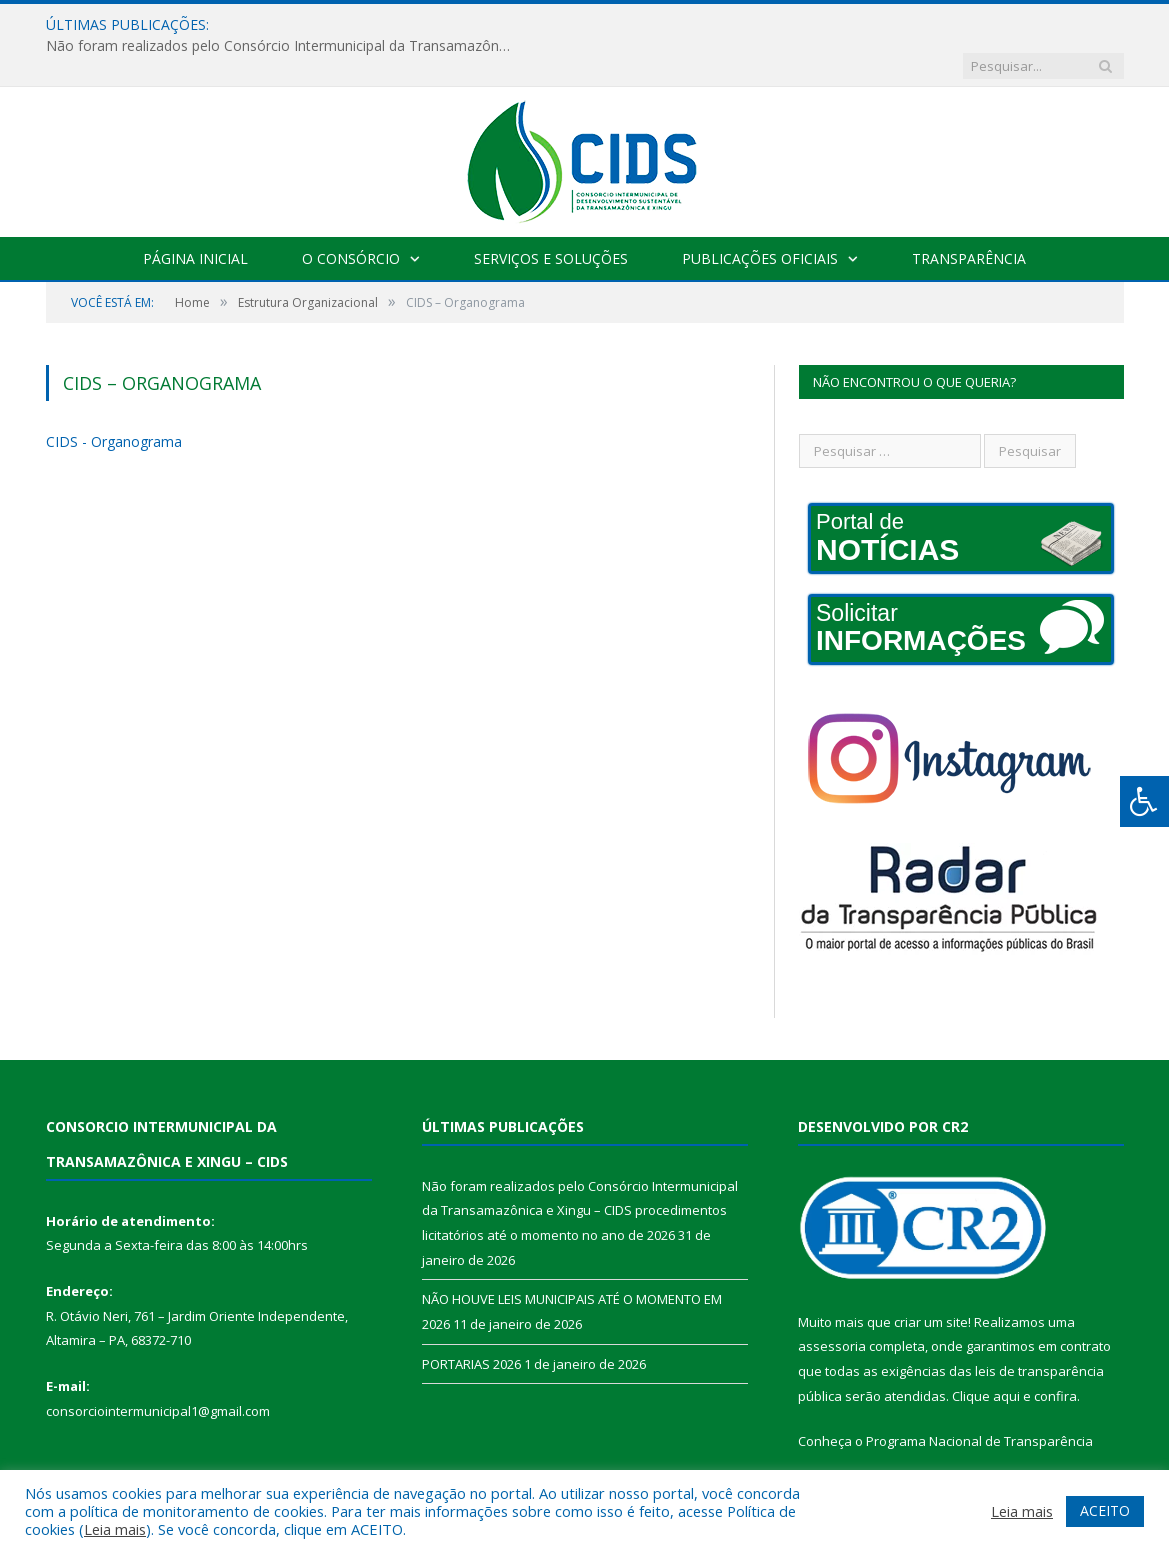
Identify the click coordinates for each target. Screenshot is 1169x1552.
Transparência (969, 217)
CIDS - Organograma (114, 400)
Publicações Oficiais (760, 217)
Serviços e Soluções (551, 217)
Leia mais (115, 1529)
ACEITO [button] (1105, 1510)
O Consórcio (351, 217)
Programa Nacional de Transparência (979, 1400)
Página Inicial (195, 217)
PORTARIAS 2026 (471, 1323)
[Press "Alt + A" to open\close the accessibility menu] (1144, 801)
